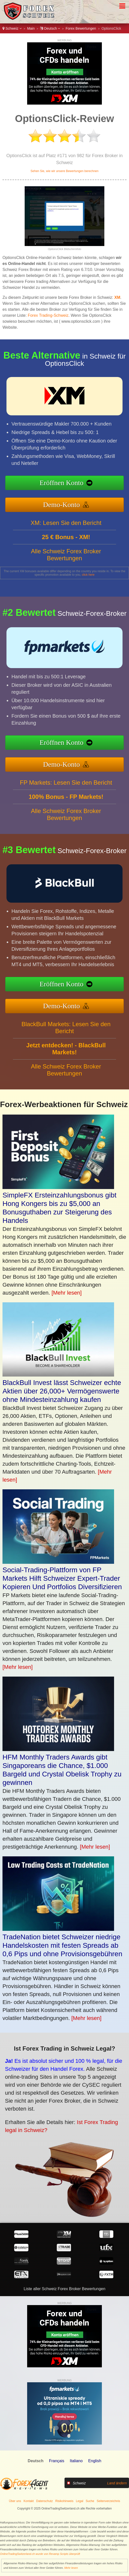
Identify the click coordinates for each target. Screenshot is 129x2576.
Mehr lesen (71, 2567)
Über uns (15, 2501)
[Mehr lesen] (67, 1293)
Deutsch (50, 28)
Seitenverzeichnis (108, 2501)
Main (31, 28)
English (94, 2461)
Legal (79, 2501)
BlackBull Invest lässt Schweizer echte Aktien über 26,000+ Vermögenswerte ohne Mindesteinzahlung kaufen (61, 1391)
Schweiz (12, 28)
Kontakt (29, 2501)
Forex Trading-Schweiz (48, 315)
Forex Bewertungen (80, 28)
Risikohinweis (64, 2501)
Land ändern (117, 2483)
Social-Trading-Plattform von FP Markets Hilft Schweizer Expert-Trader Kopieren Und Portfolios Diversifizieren (62, 1578)
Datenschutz (44, 2501)
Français (56, 2461)
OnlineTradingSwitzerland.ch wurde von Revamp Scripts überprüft (40, 2553)
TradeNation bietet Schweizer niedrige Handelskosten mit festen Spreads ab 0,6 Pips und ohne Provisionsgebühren (62, 1945)
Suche (90, 2501)
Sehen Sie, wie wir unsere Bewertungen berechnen (65, 171)
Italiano (76, 2461)
